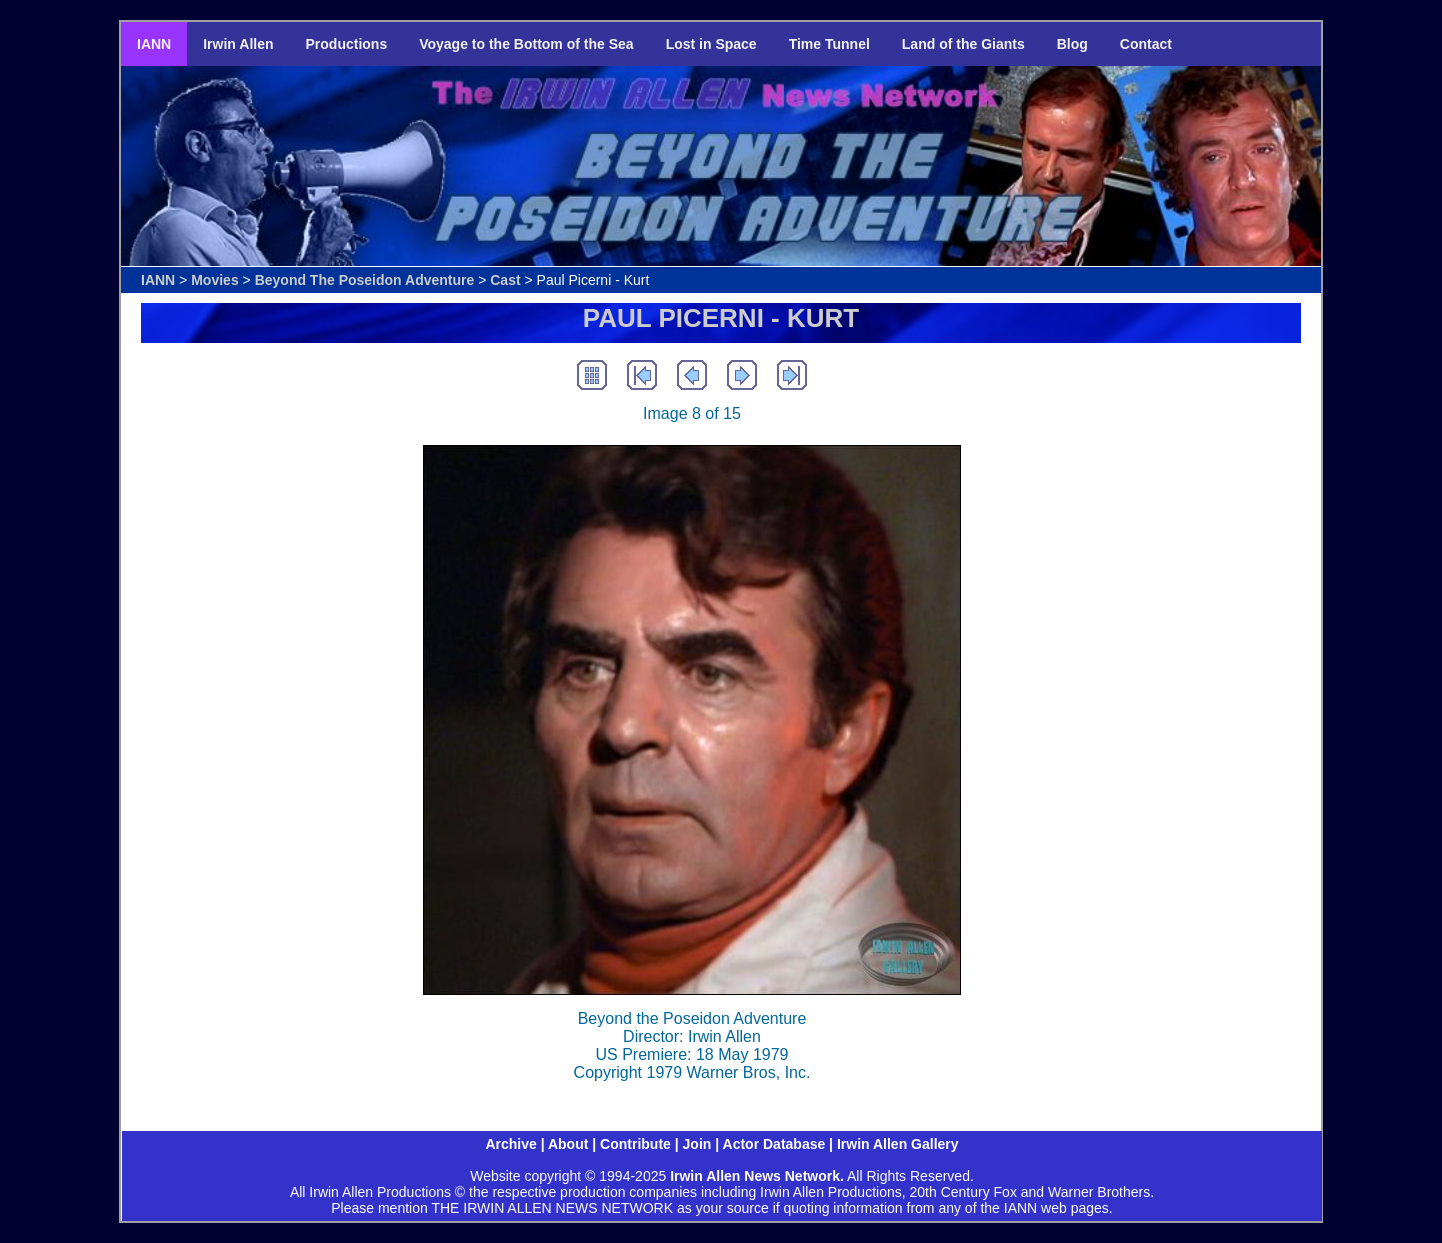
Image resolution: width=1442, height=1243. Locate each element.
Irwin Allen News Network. (757, 1176)
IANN (154, 44)
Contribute (635, 1144)
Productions (347, 44)
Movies (214, 280)
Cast (505, 280)
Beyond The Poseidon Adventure (365, 280)
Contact (1146, 44)
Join (697, 1144)
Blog (1072, 44)
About (568, 1144)
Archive (510, 1144)
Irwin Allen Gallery (898, 1144)
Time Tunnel (829, 44)
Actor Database (774, 1144)
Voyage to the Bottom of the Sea (526, 44)
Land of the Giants (963, 44)
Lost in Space (711, 44)
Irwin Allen (238, 44)
